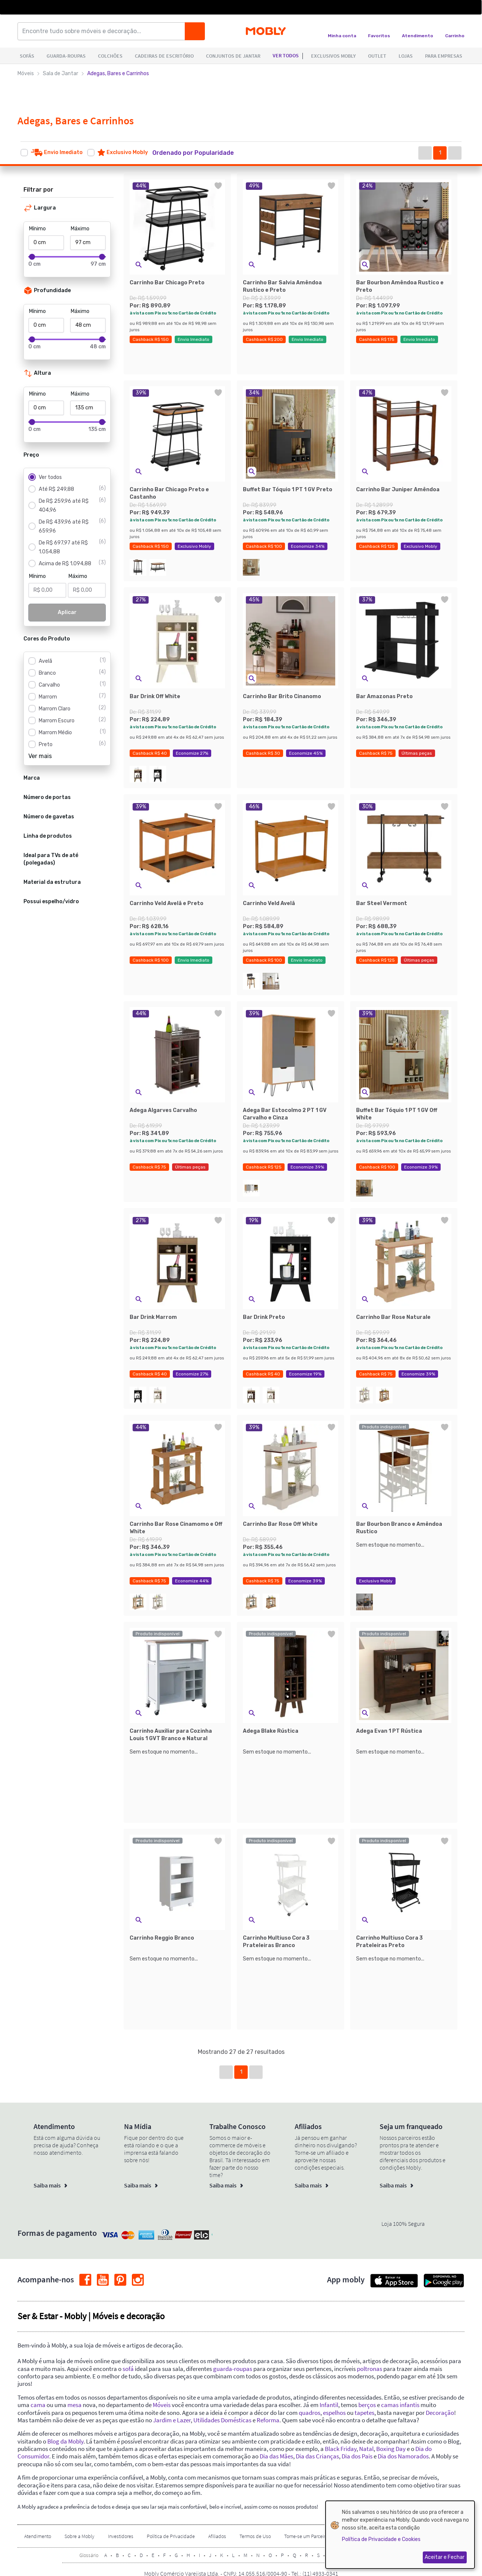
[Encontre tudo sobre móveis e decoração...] (103, 31)
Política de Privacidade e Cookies (381, 2539)
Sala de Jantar (60, 73)
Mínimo (37, 229)
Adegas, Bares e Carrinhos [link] (118, 73)
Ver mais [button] (40, 756)
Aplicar (67, 612)
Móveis (26, 73)
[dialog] (400, 2535)
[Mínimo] (46, 242)
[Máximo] (88, 242)
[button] (200, 152)
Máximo (80, 229)
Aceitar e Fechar (444, 2557)
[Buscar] (195, 31)
